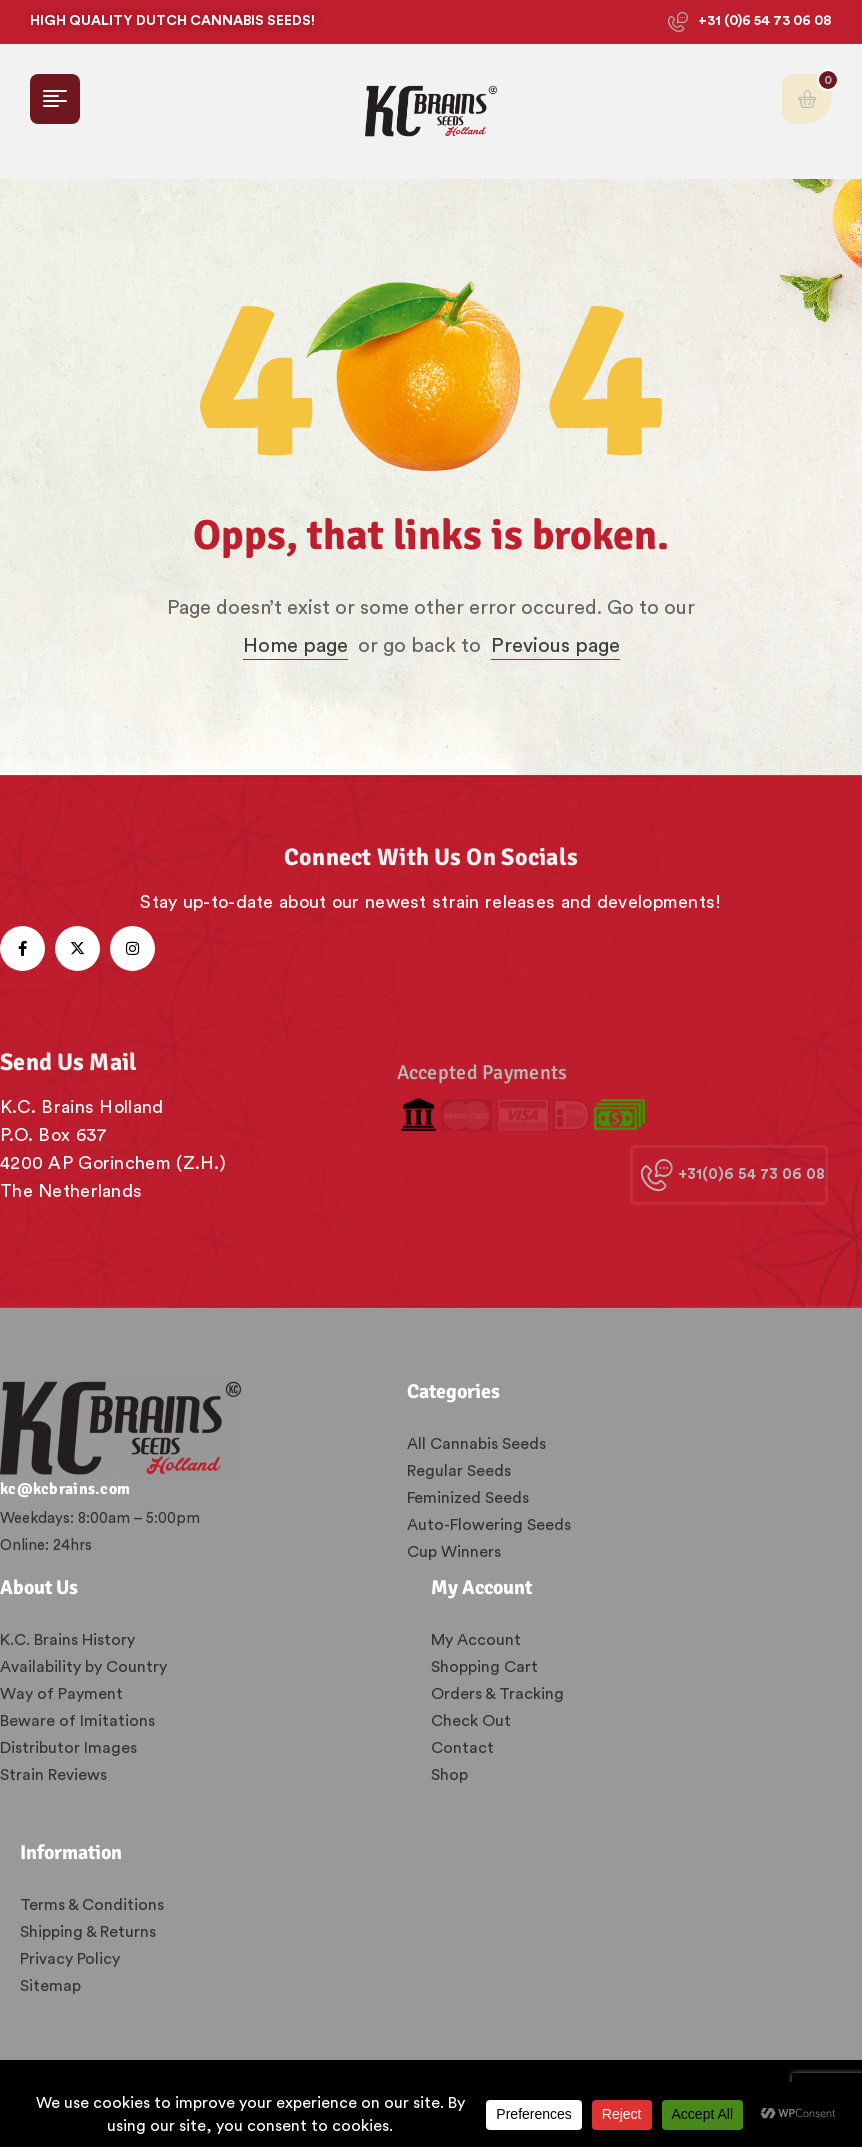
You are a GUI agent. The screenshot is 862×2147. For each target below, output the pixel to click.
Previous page (555, 646)
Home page (295, 646)
